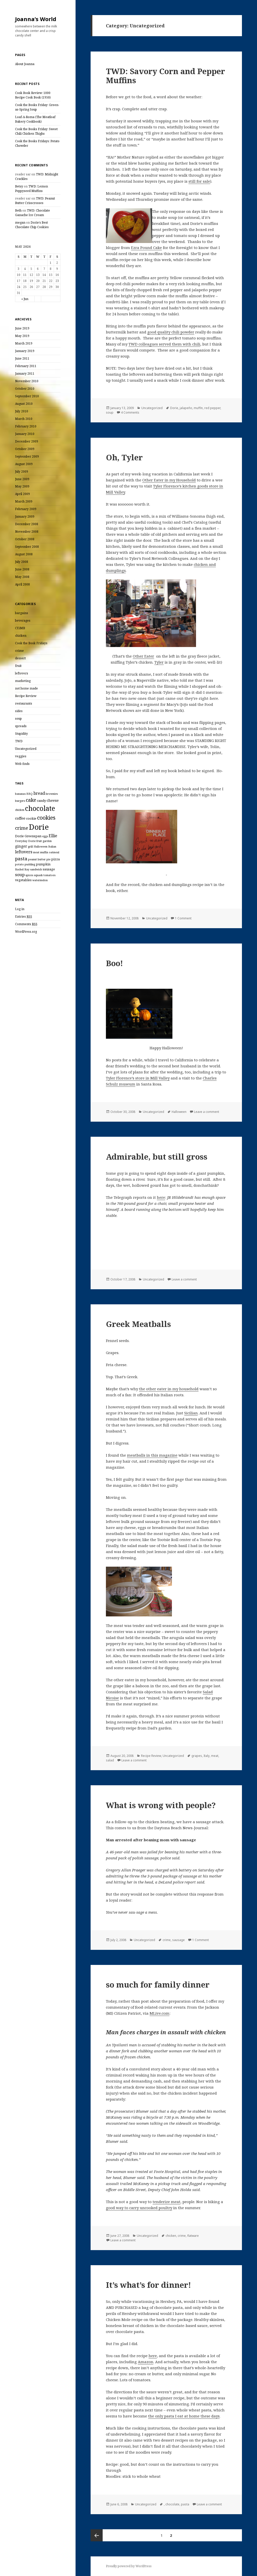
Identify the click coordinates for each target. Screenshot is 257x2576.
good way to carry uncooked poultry (139, 2207)
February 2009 (25, 509)
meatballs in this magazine (152, 1455)
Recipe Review (25, 696)
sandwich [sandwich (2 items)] (36, 869)
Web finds (22, 764)
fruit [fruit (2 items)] (39, 841)
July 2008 (21, 562)
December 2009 (26, 441)
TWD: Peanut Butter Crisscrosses (35, 200)
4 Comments (130, 412)
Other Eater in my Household (169, 479)
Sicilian (191, 1412)
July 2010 (21, 411)
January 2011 (24, 373)
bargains (21, 613)
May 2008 (22, 577)
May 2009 (22, 486)
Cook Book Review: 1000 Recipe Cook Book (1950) (33, 95)
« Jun (24, 299)
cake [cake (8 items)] (31, 800)
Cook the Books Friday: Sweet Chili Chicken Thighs (36, 131)
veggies (20, 756)
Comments (26, 924)
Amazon (145, 2361)
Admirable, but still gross (156, 1156)
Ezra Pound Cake (146, 247)
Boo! (114, 963)
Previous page (97, 2535)
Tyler (159, 662)
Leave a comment (206, 1112)
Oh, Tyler (124, 457)
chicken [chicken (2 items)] (19, 810)
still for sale (199, 181)
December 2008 (26, 524)
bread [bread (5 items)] (39, 793)
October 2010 (24, 388)
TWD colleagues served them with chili (164, 343)
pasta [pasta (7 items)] (21, 858)
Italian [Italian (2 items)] (52, 846)
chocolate (172, 2504)
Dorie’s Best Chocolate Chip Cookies (32, 224)
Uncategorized (25, 749)
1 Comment (183, 918)
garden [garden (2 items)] (47, 841)
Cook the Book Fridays (31, 643)
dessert (20, 658)
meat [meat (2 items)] (36, 852)
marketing (23, 681)
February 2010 (25, 426)
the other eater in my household (169, 1388)
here (161, 1197)
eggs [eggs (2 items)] (45, 836)
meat (214, 1756)
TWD (19, 741)
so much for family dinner (158, 1984)
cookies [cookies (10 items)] (46, 817)
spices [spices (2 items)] (29, 875)
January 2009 (24, 516)
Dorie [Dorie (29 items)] (39, 827)
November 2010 (26, 381)
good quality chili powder (170, 331)
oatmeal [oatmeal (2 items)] (54, 852)
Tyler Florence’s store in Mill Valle (137, 1077)
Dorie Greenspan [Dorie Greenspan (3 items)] (28, 836)
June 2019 (22, 328)
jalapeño (186, 408)
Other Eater (143, 656)
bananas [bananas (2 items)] (20, 794)
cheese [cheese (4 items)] (53, 800)
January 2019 (24, 351)
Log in (19, 909)
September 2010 (27, 396)
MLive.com (159, 2013)
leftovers (21, 673)
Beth (18, 210)
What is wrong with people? (161, 1805)
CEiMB (20, 628)
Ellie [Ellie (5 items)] (53, 835)
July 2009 (21, 471)
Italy (207, 1756)
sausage (178, 1940)
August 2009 (24, 464)
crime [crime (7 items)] (21, 828)
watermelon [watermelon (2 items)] (40, 880)
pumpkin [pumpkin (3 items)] (43, 864)
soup (18, 718)
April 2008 (22, 584)
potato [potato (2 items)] (19, 864)
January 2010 (24, 434)
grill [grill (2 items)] (30, 846)
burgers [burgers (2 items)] (20, 801)
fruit (18, 666)
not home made (26, 688)
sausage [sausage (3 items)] (49, 869)
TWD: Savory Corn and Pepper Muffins (165, 75)
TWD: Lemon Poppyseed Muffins (31, 188)
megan (20, 222)
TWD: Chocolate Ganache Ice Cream (32, 212)
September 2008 (27, 546)
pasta (185, 2504)
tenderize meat (166, 2201)
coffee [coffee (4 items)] (20, 818)
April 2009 (22, 494)
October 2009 (24, 449)
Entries (23, 916)
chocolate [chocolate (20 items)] (40, 808)
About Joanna (24, 64)
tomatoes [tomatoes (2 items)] (49, 875)
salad (110, 1760)
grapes (196, 1756)
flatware (193, 2236)
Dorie (174, 408)
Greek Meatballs (138, 1324)
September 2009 (27, 456)
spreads (21, 726)
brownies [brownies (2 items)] (52, 794)
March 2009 (23, 501)
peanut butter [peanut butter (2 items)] (37, 859)
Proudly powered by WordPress (129, 2566)
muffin (198, 408)
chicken (20, 635)
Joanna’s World (35, 19)
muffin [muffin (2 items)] (44, 852)
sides (19, 711)
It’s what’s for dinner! (148, 2285)
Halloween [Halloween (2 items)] (40, 846)
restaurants (23, 703)
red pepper (212, 408)
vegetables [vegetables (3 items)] (23, 880)
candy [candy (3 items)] (41, 800)
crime (19, 651)
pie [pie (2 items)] (48, 859)
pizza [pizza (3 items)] (55, 859)
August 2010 (24, 404)
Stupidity (21, 733)
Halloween (179, 1112)
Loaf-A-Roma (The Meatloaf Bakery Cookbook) (35, 119)
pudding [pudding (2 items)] (30, 864)
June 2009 (22, 479)
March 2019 (23, 343)
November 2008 (26, 531)
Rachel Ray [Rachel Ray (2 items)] (22, 869)
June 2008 (22, 569)
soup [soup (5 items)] (20, 874)
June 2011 (22, 358)
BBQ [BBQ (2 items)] (29, 794)
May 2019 (22, 336)
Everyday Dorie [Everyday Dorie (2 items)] (25, 841)
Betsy (19, 186)
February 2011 (25, 366)
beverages (22, 620)
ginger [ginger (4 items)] (21, 846)
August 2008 (24, 554)
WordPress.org (26, 931)
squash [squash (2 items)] (38, 875)
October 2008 (24, 539)
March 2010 (23, 419)
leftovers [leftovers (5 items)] (23, 852)
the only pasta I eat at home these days (184, 2415)
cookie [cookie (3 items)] (31, 818)
